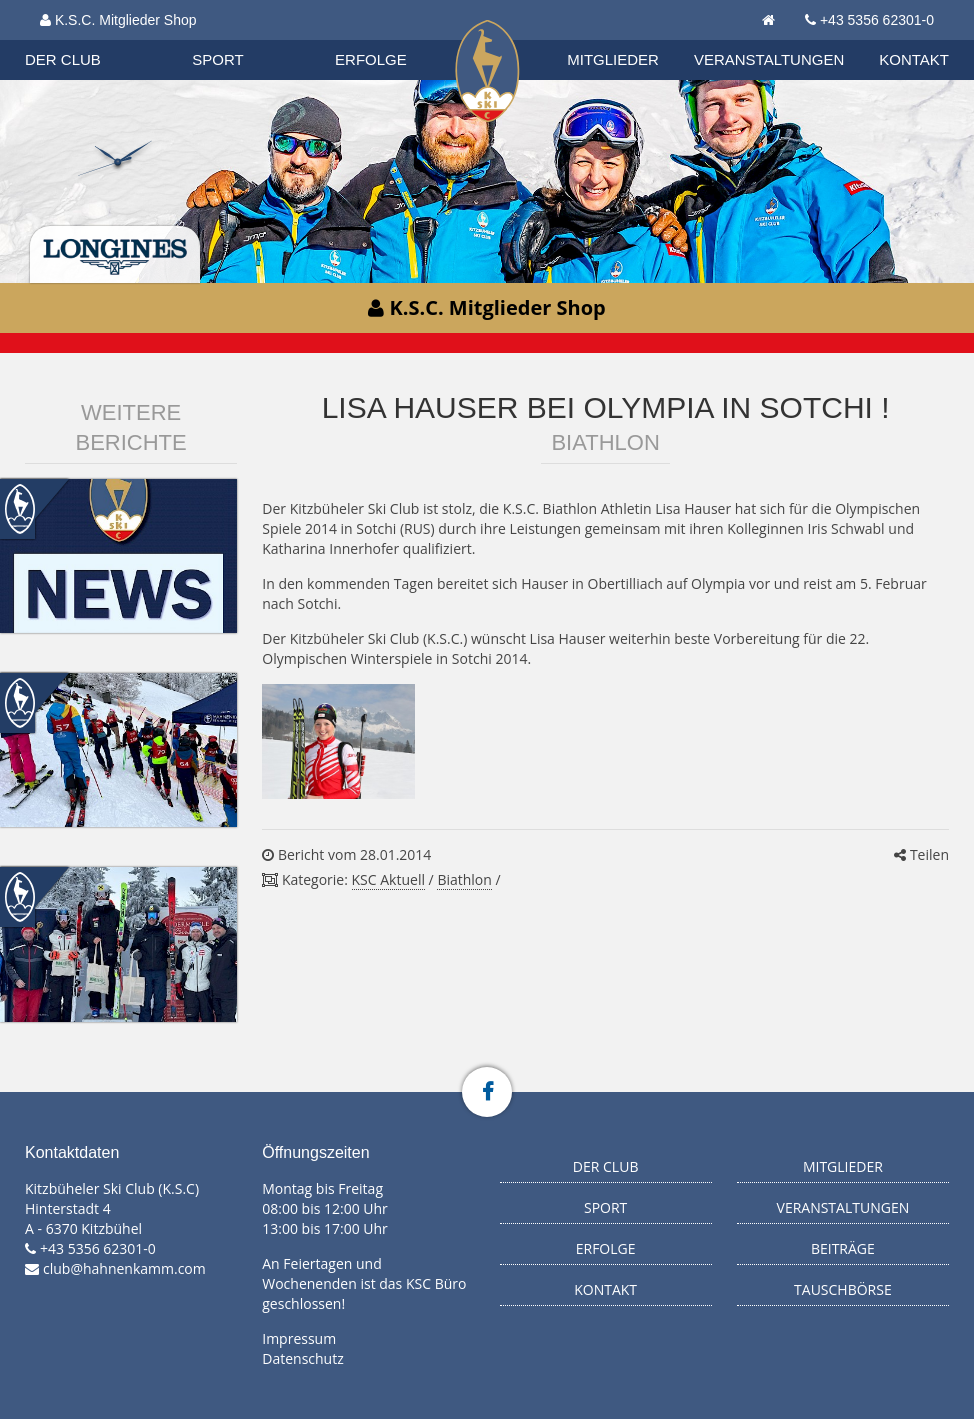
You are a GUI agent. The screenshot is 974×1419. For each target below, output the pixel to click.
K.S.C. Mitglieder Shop (118, 20)
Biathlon (96, 39)
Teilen (921, 854)
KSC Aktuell (388, 879)
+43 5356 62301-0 (877, 20)
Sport (217, 59)
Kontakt (914, 59)
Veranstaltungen (769, 59)
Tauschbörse (843, 1289)
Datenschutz (302, 1358)
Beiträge (843, 1248)
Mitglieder (613, 59)
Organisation (97, 39)
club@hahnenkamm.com (124, 1268)
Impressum (299, 1338)
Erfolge (371, 59)
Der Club (63, 59)
